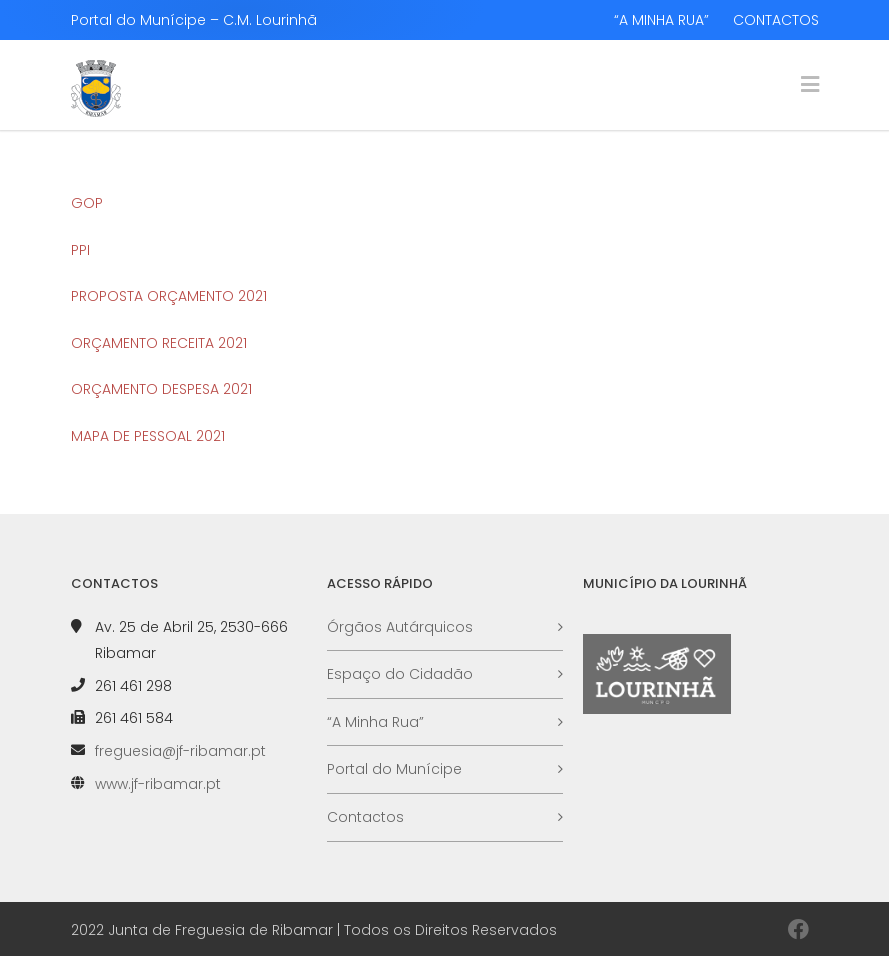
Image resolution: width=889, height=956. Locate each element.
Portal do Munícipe (394, 769)
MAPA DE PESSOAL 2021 (148, 436)
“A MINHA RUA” (661, 20)
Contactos (365, 817)
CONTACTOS (776, 20)
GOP (87, 203)
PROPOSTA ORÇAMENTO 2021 (169, 296)
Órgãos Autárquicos (400, 627)
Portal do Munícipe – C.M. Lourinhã (194, 20)
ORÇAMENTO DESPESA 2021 (161, 389)
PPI (80, 250)
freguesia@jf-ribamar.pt (180, 751)
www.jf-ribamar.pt (158, 784)
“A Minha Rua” (375, 722)
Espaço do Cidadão (400, 674)
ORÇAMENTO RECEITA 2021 (159, 343)
